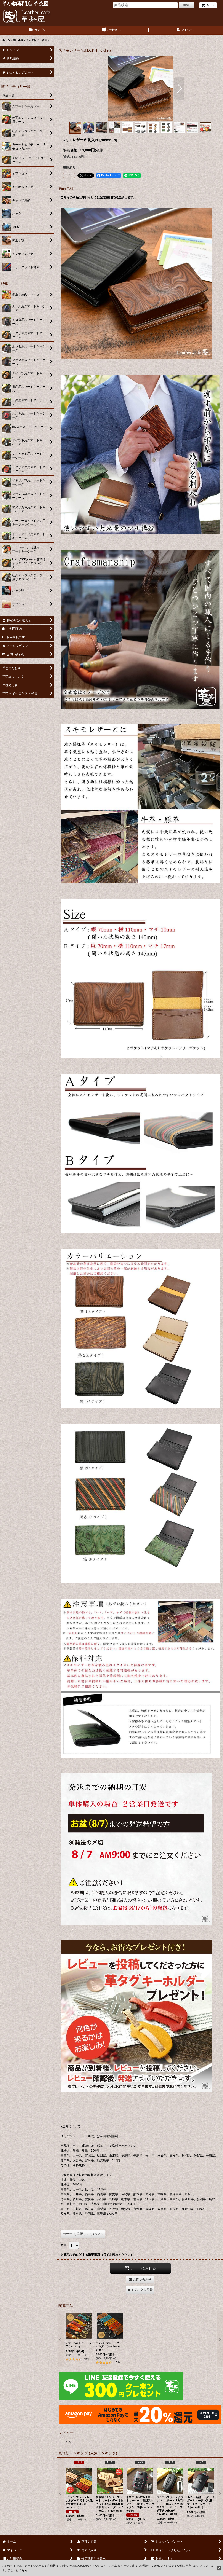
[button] (101, 88)
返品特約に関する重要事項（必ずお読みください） (97, 2254)
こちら (23, 2570)
